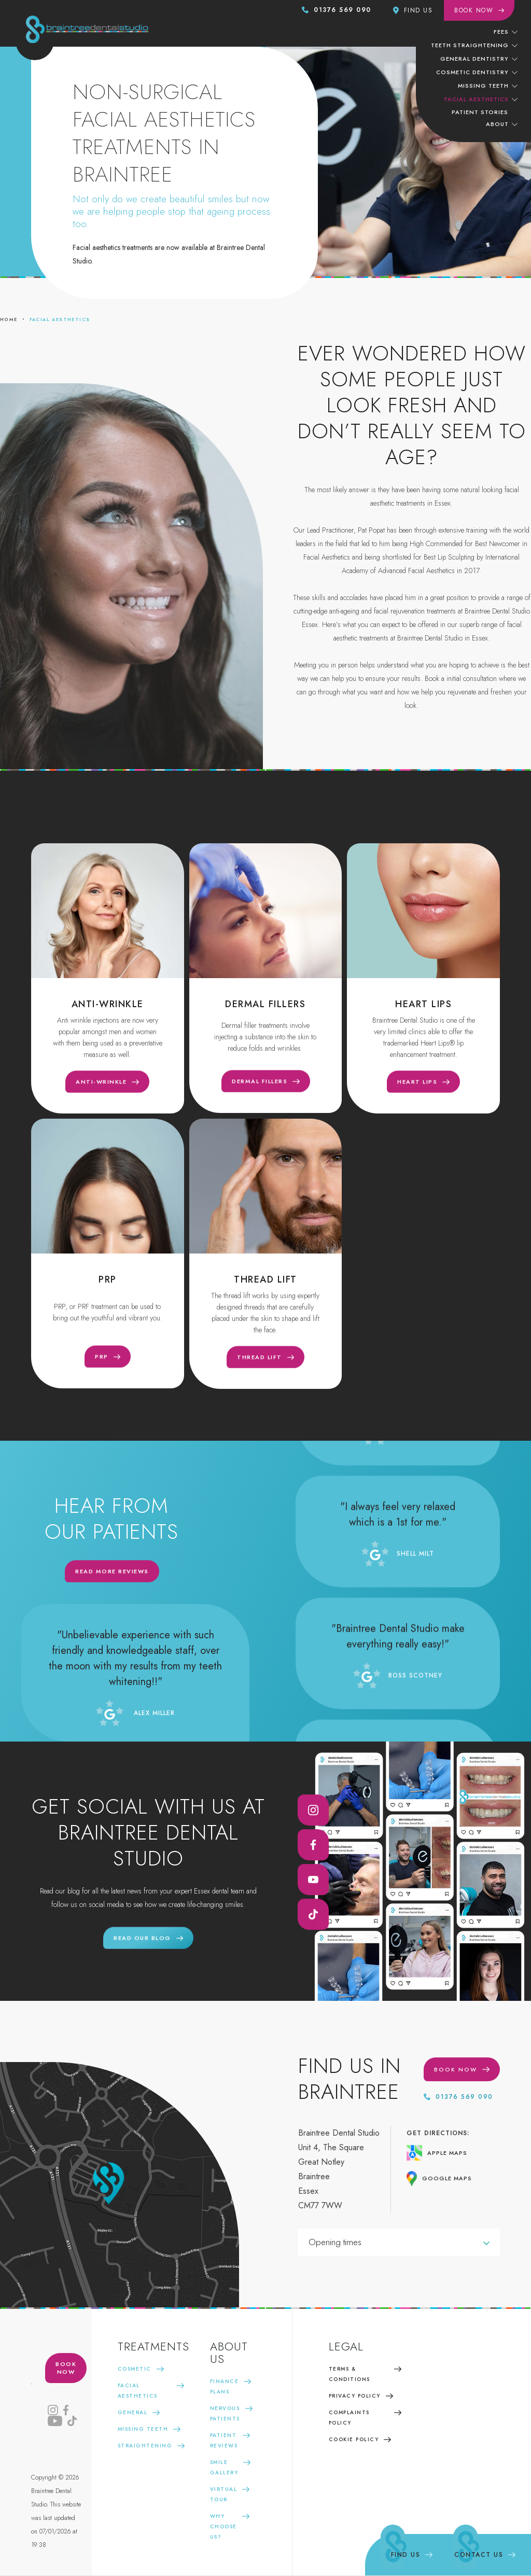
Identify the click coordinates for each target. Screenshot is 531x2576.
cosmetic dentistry (472, 72)
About (497, 124)
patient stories (480, 112)
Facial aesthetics (60, 319)
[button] (505, 31)
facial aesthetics (476, 99)
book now (65, 2376)
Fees (501, 31)
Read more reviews (112, 1579)
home (9, 319)
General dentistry (474, 58)
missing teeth (483, 85)
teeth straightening (470, 45)
